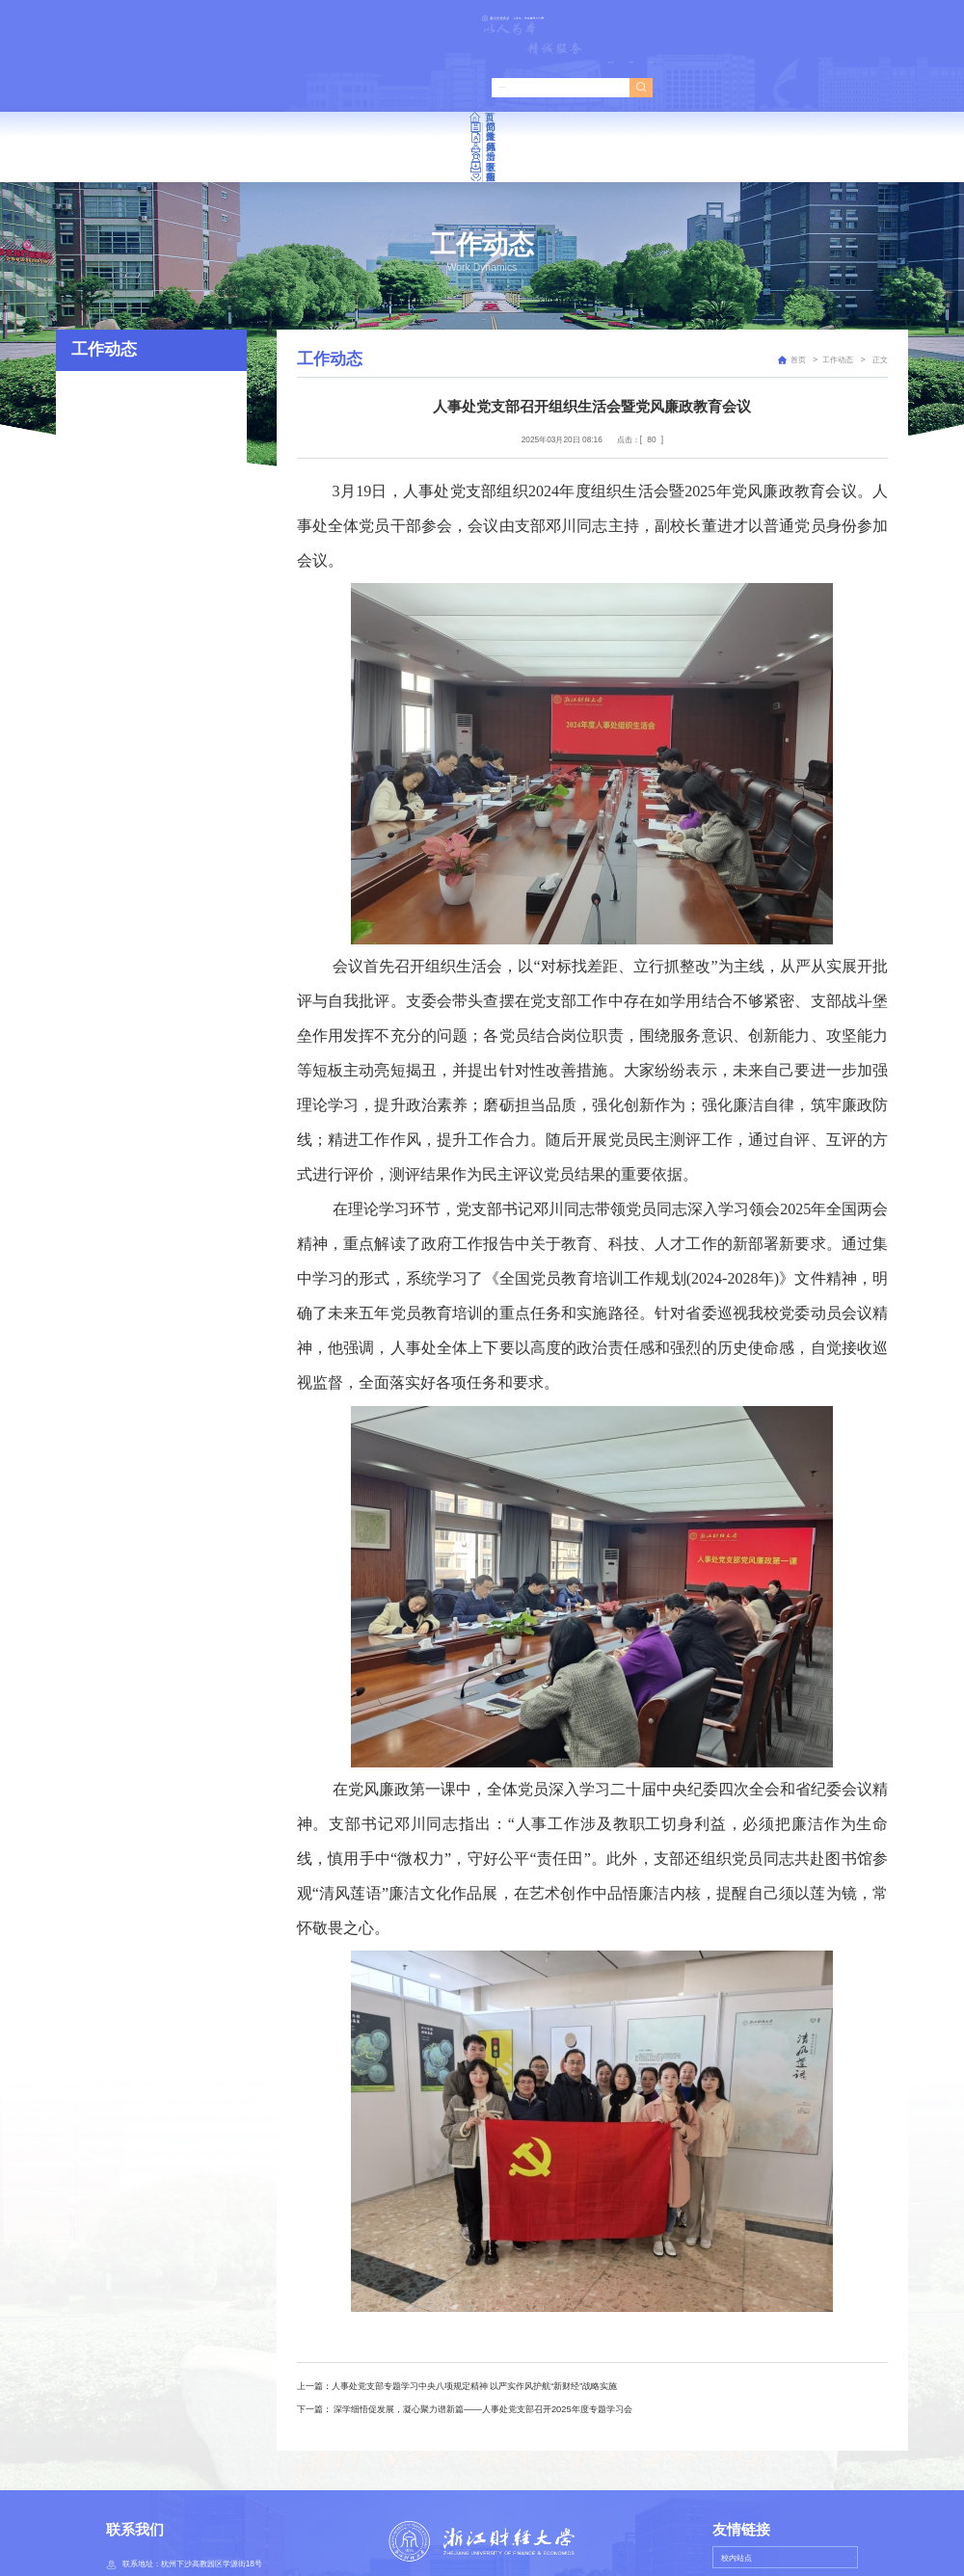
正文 (879, 277)
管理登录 (794, 20)
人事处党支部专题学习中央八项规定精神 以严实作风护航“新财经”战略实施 (475, 2305)
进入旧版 (842, 20)
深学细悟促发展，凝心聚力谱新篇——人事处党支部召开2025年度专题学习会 (482, 2327)
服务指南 (826, 85)
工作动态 (837, 277)
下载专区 (711, 85)
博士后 (598, 85)
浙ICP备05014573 (541, 2540)
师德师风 (483, 85)
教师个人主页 (738, 20)
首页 (138, 85)
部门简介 (254, 85)
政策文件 (368, 85)
